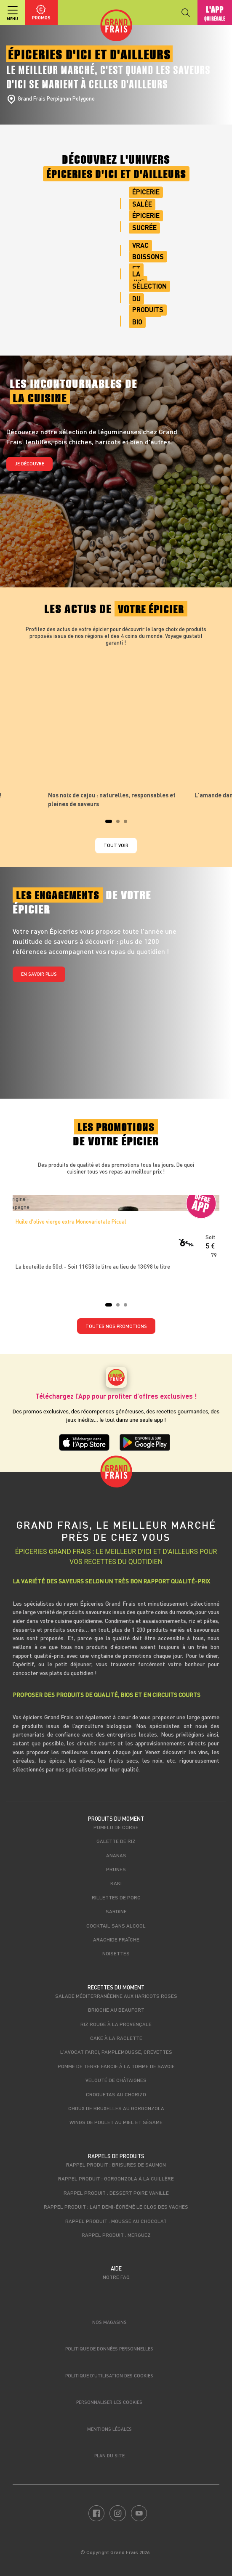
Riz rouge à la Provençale (116, 2024)
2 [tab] (120, 824)
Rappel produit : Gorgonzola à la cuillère (116, 2178)
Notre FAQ (116, 2276)
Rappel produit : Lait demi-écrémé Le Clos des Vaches (116, 2206)
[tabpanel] (116, 730)
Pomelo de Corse (116, 1827)
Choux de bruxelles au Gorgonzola (116, 2108)
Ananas (116, 1855)
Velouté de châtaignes (116, 2080)
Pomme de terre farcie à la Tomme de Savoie (116, 2066)
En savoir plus (39, 974)
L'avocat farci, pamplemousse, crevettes (116, 2051)
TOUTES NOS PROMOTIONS (116, 1326)
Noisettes (116, 1953)
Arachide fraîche (116, 1939)
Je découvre (29, 463)
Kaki (116, 1883)
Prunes (116, 1869)
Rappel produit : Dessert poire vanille (116, 2192)
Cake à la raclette (116, 2037)
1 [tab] (109, 824)
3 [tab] (128, 824)
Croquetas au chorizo (116, 2094)
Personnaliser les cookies (109, 2402)
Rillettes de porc (116, 1897)
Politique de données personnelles (109, 2348)
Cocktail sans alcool (116, 1925)
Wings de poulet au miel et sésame (116, 2122)
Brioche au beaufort (116, 2009)
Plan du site (109, 2455)
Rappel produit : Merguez (116, 2234)
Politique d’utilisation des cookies (109, 2375)
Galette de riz (116, 1841)
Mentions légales (109, 2429)
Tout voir (116, 845)
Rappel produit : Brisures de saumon (116, 2164)
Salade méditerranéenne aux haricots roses (116, 1995)
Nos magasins (109, 2322)
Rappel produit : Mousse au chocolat (116, 2220)
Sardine (116, 1911)
